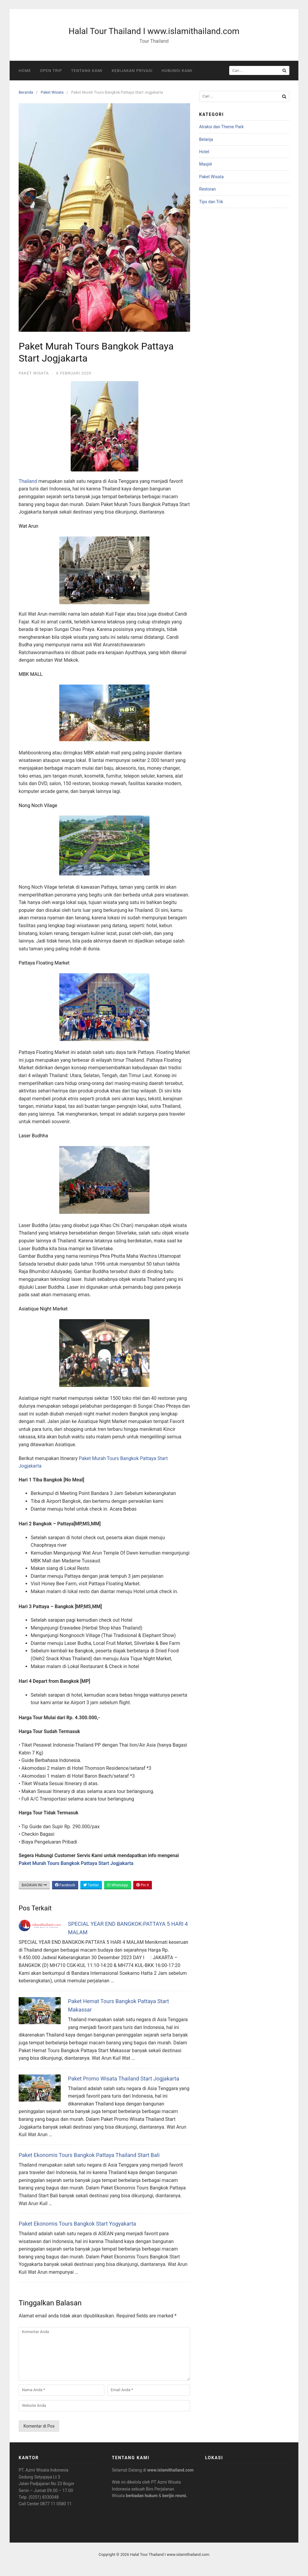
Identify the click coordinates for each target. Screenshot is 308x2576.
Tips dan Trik (211, 201)
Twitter (91, 1885)
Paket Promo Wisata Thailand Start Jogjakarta (123, 2078)
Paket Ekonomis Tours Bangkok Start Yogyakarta (77, 2223)
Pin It (142, 1885)
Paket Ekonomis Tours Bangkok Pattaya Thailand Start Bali (89, 2155)
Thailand (28, 481)
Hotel (204, 151)
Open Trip (51, 70)
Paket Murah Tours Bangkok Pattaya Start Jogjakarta (76, 1863)
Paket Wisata (52, 92)
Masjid (205, 164)
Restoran (207, 189)
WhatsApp (117, 1885)
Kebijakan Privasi (132, 70)
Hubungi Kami (177, 70)
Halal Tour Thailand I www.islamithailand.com (154, 31)
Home (25, 70)
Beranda (26, 92)
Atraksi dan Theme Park (221, 126)
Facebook (65, 1885)
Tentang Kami (87, 70)
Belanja (206, 139)
